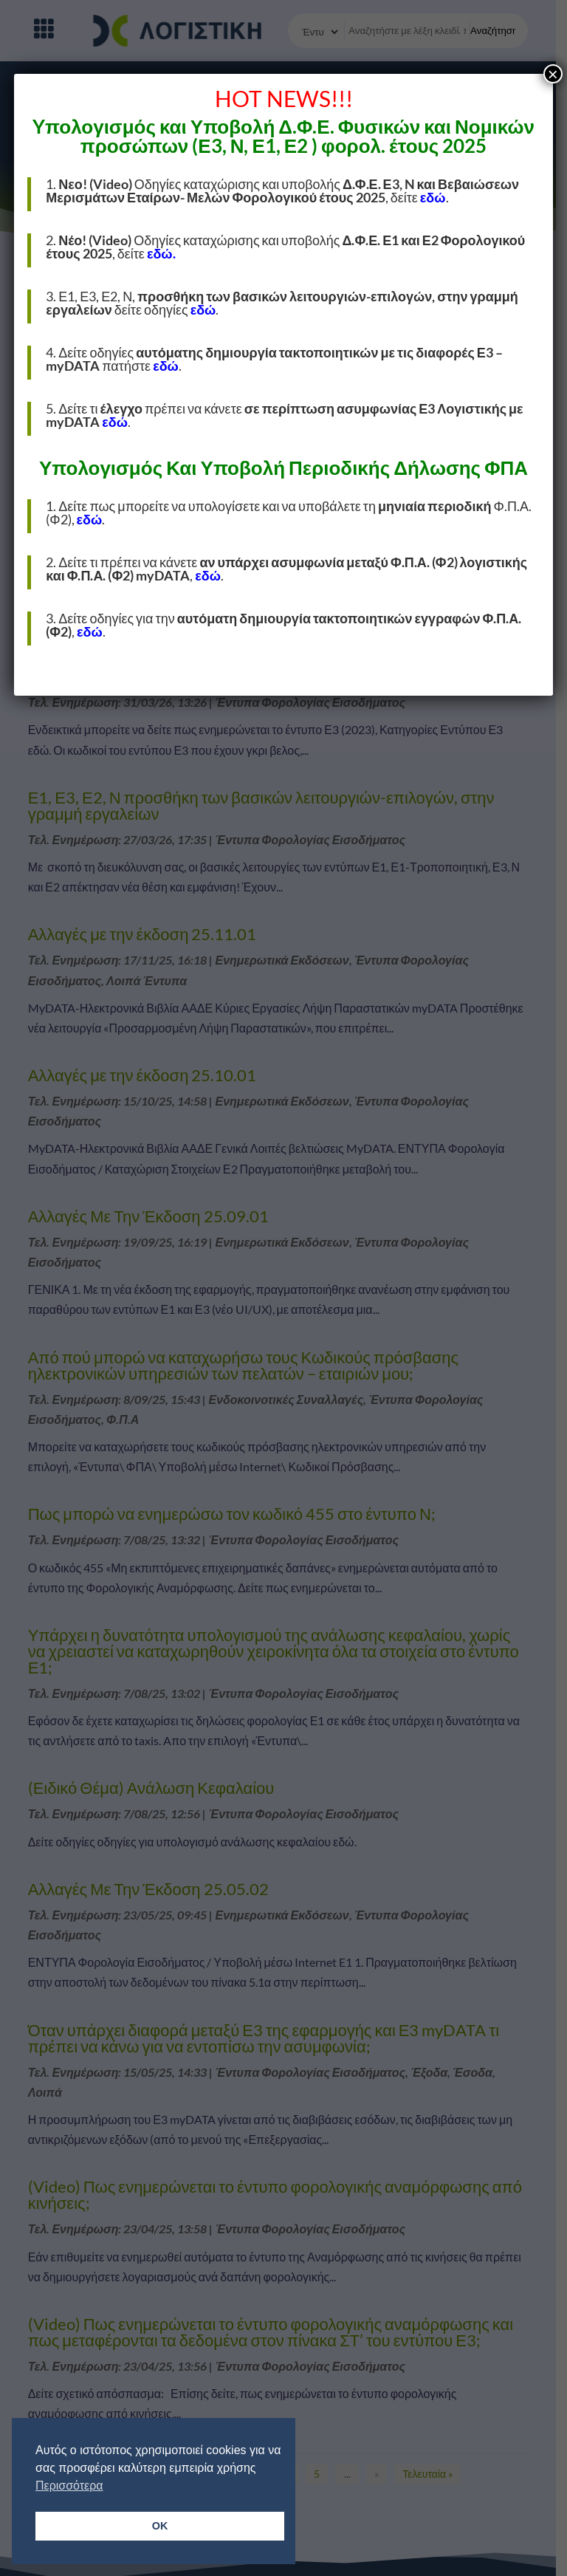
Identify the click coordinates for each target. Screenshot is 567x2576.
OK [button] (160, 2526)
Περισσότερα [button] (69, 2485)
